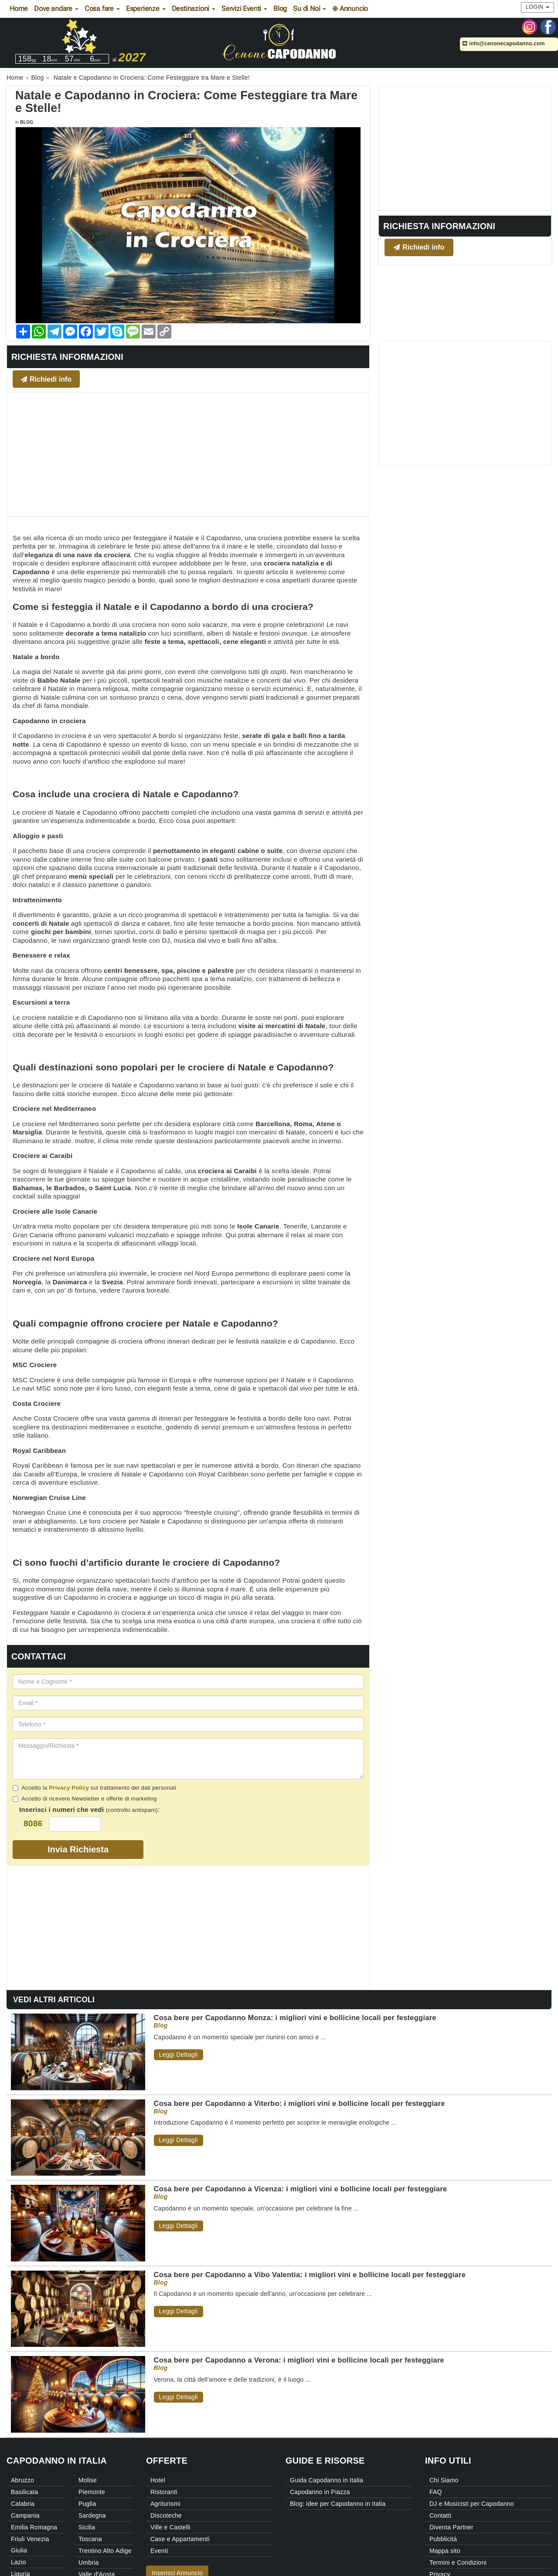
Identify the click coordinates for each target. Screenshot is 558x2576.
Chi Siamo (444, 2480)
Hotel (157, 2480)
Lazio (18, 2562)
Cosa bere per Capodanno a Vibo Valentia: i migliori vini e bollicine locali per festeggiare (310, 2274)
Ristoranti (163, 2491)
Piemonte (91, 2491)
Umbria (88, 2562)
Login (537, 7)
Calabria (22, 2503)
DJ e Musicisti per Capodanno (471, 2503)
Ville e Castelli (170, 2527)
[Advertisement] (465, 148)
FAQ (435, 2491)
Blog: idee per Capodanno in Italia (337, 2503)
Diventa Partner (451, 2527)
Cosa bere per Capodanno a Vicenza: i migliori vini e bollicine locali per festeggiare (300, 2189)
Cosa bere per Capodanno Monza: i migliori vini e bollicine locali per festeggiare (295, 2017)
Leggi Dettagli (178, 2054)
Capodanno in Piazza (320, 2491)
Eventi (159, 2550)
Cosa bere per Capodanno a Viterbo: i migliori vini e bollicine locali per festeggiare (299, 2103)
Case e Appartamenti (180, 2538)
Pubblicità (443, 2538)
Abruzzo (22, 2480)
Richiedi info (419, 247)
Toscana (90, 2538)
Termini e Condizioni (458, 2562)
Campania (25, 2515)
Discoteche (166, 2515)
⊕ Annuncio (350, 8)
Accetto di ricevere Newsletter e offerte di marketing (85, 1798)
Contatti (440, 2515)
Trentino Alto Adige (105, 2550)
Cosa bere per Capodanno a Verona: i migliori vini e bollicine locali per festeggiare (299, 2360)
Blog (280, 8)
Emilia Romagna (34, 2527)
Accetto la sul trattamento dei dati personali (94, 1787)
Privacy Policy (69, 1787)
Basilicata (24, 2491)
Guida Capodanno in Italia (326, 2480)
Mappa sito (444, 2550)
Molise (87, 2480)
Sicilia (86, 2527)
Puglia (87, 2503)
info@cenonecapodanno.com (504, 44)
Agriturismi (165, 2503)
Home (19, 8)
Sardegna (92, 2515)
